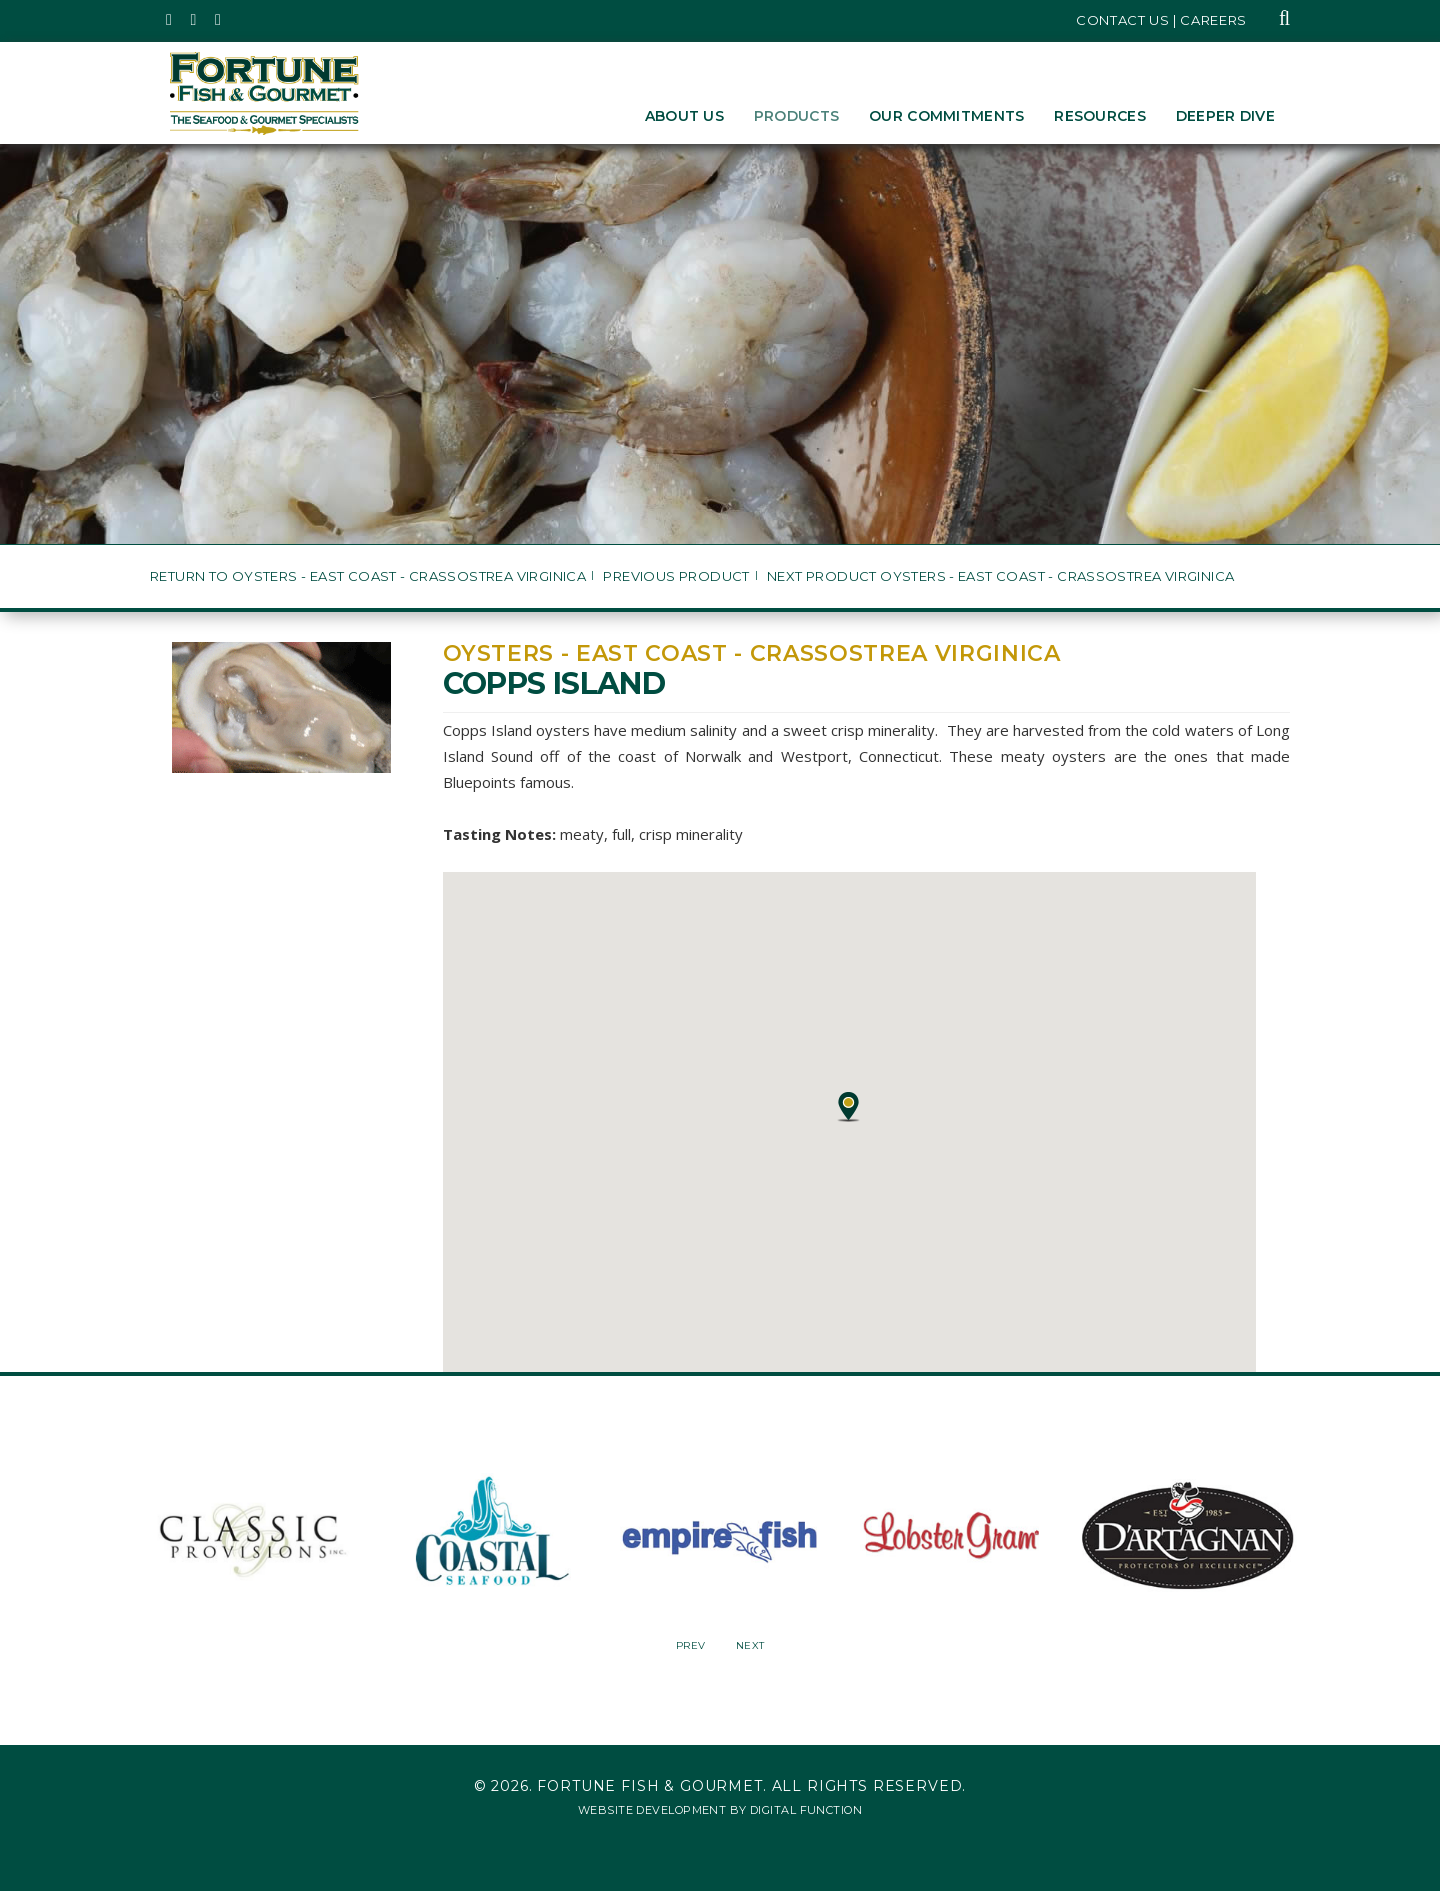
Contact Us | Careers (1161, 20)
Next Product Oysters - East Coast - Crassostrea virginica (1000, 576)
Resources (1100, 116)
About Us (684, 116)
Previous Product (676, 576)
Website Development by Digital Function (720, 1810)
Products (796, 116)
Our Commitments (946, 116)
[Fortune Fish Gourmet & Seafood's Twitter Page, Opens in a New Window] (169, 20)
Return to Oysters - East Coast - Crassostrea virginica (368, 576)
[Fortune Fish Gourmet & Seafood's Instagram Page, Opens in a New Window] (194, 20)
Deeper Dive (1225, 116)
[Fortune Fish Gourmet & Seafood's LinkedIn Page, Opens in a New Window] (218, 20)
